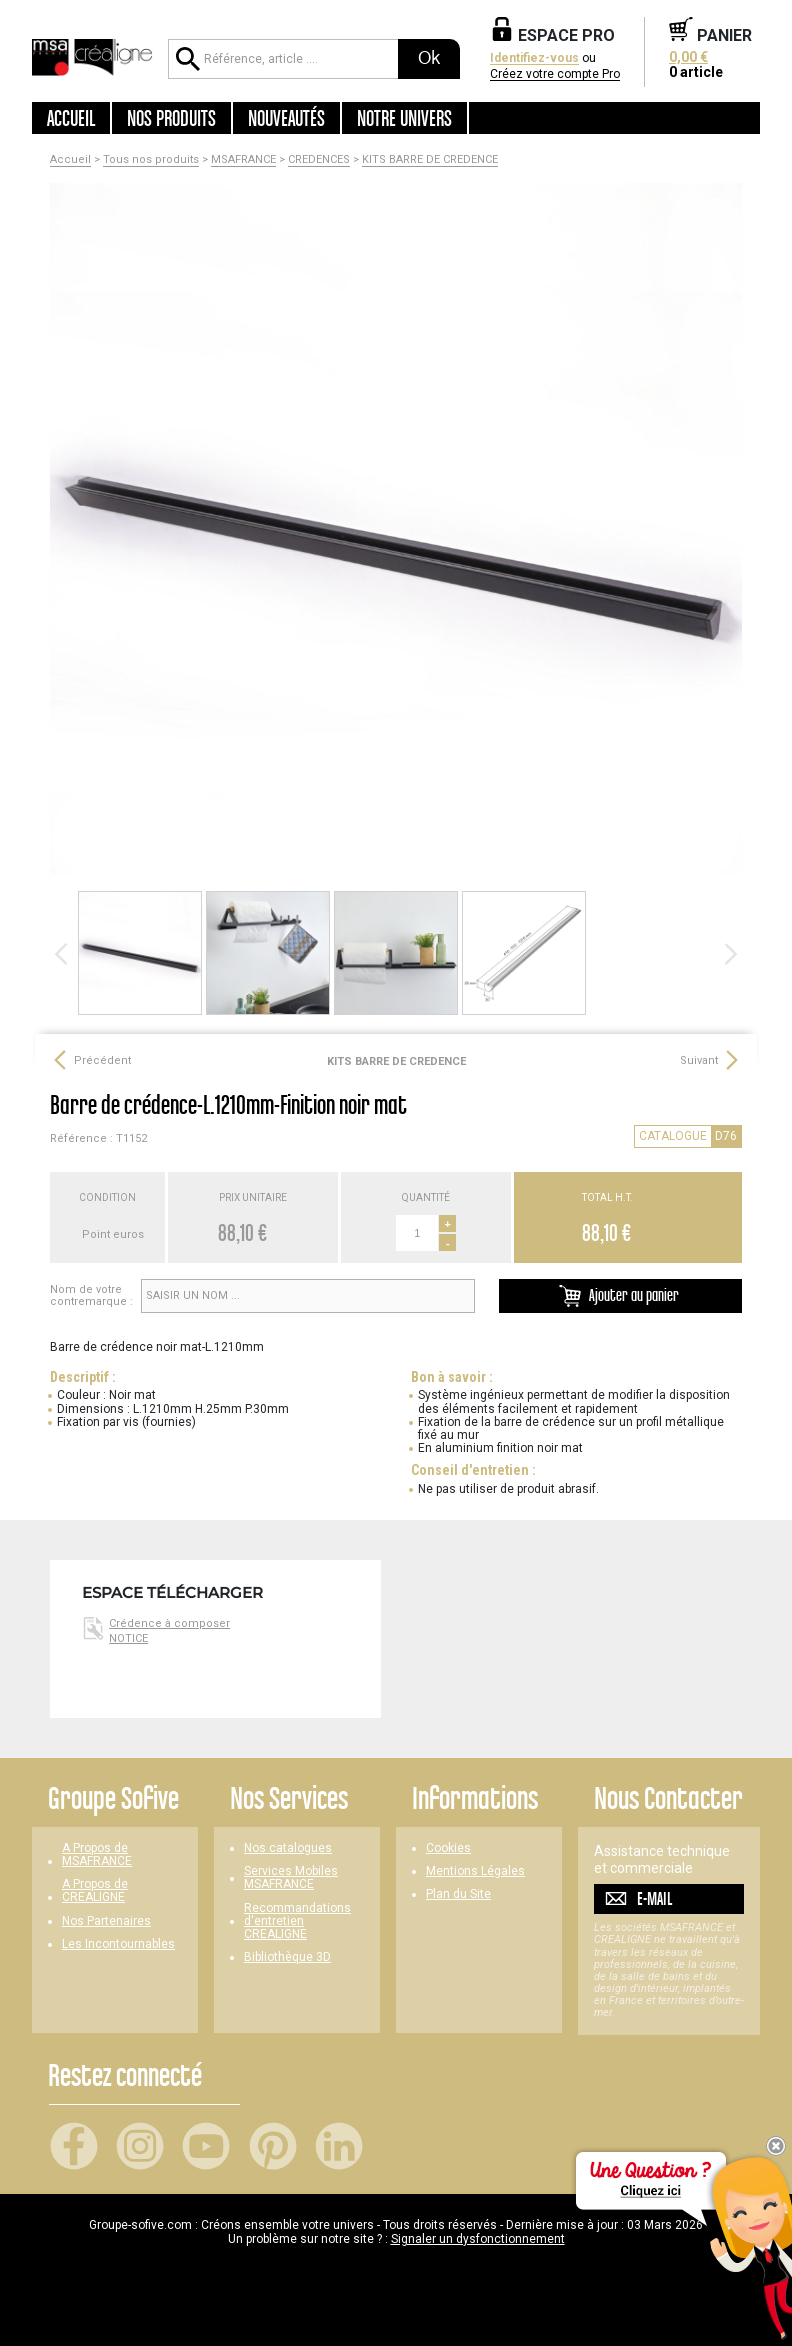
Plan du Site (458, 1894)
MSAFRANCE (243, 160)
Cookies (448, 1848)
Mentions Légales (475, 1871)
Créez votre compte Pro (555, 74)
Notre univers (404, 118)
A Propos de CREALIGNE (95, 1891)
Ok (429, 58)
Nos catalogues (288, 1848)
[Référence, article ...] (283, 59)
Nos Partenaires (106, 1921)
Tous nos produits (151, 160)
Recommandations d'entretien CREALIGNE (297, 1921)
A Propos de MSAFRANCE (97, 1855)
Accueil (71, 118)
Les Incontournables (118, 1944)
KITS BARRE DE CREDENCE (430, 160)
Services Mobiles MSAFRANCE (291, 1878)
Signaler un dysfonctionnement (478, 2239)
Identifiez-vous (534, 58)
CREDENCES (319, 160)
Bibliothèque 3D (287, 1957)
